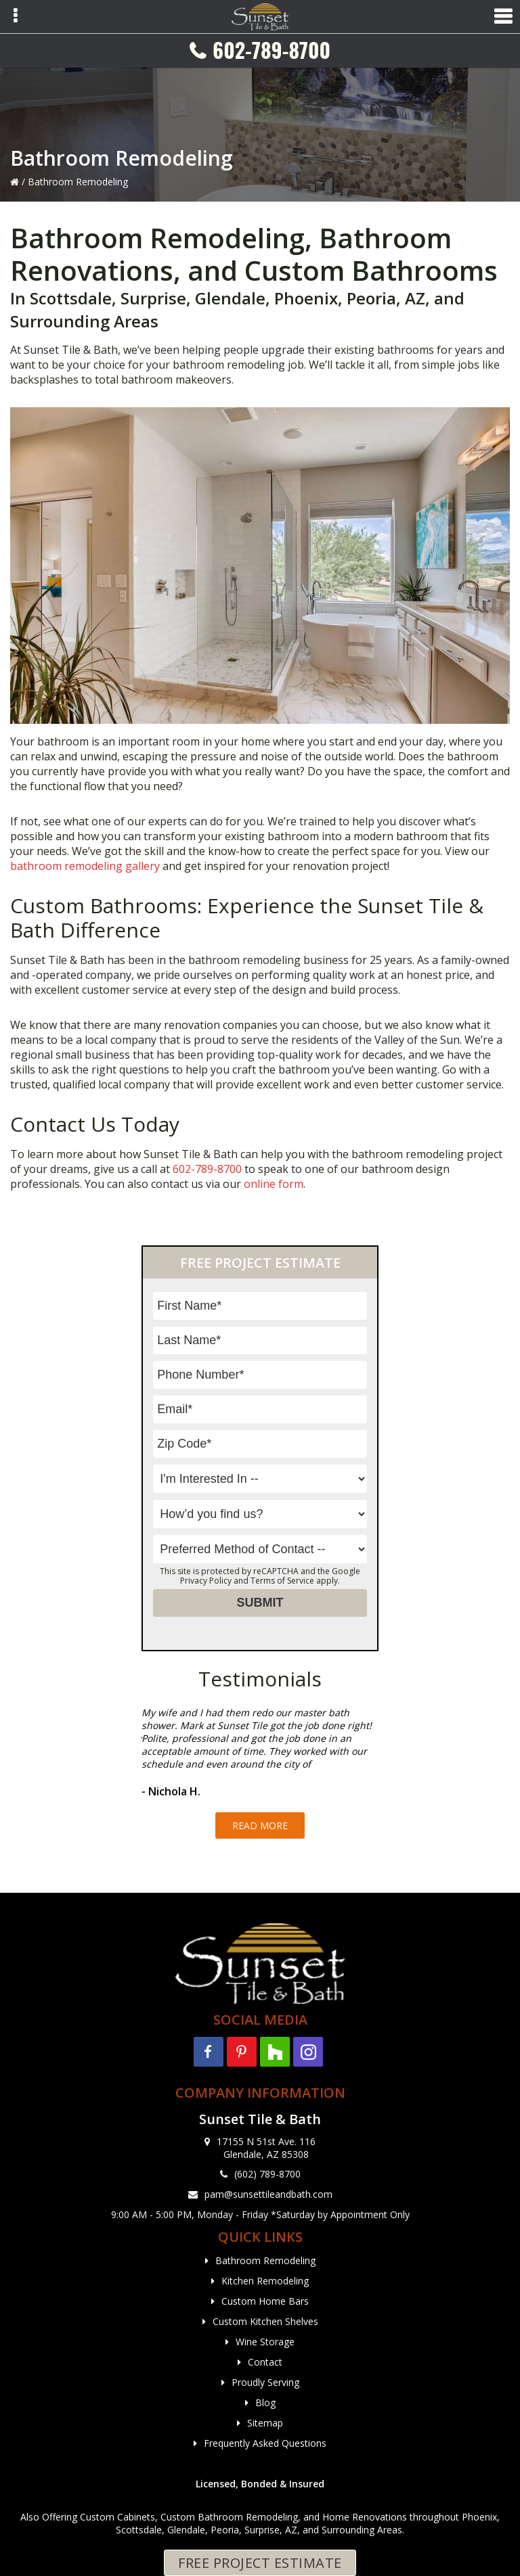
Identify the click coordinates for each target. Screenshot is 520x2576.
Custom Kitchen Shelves (265, 2321)
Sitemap (265, 2422)
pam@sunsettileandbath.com (268, 2194)
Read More (260, 1825)
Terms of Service (282, 1580)
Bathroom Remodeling (265, 2260)
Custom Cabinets (117, 2516)
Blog (265, 2402)
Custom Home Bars (265, 2301)
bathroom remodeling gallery (85, 865)
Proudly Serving (265, 2382)
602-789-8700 (271, 49)
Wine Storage (265, 2341)
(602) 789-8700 (267, 2173)
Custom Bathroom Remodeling (229, 2516)
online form (273, 1183)
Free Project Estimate (260, 2563)
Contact (265, 2361)
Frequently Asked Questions (265, 2443)
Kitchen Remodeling (265, 2280)
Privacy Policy (206, 1580)
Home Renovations (364, 2516)
